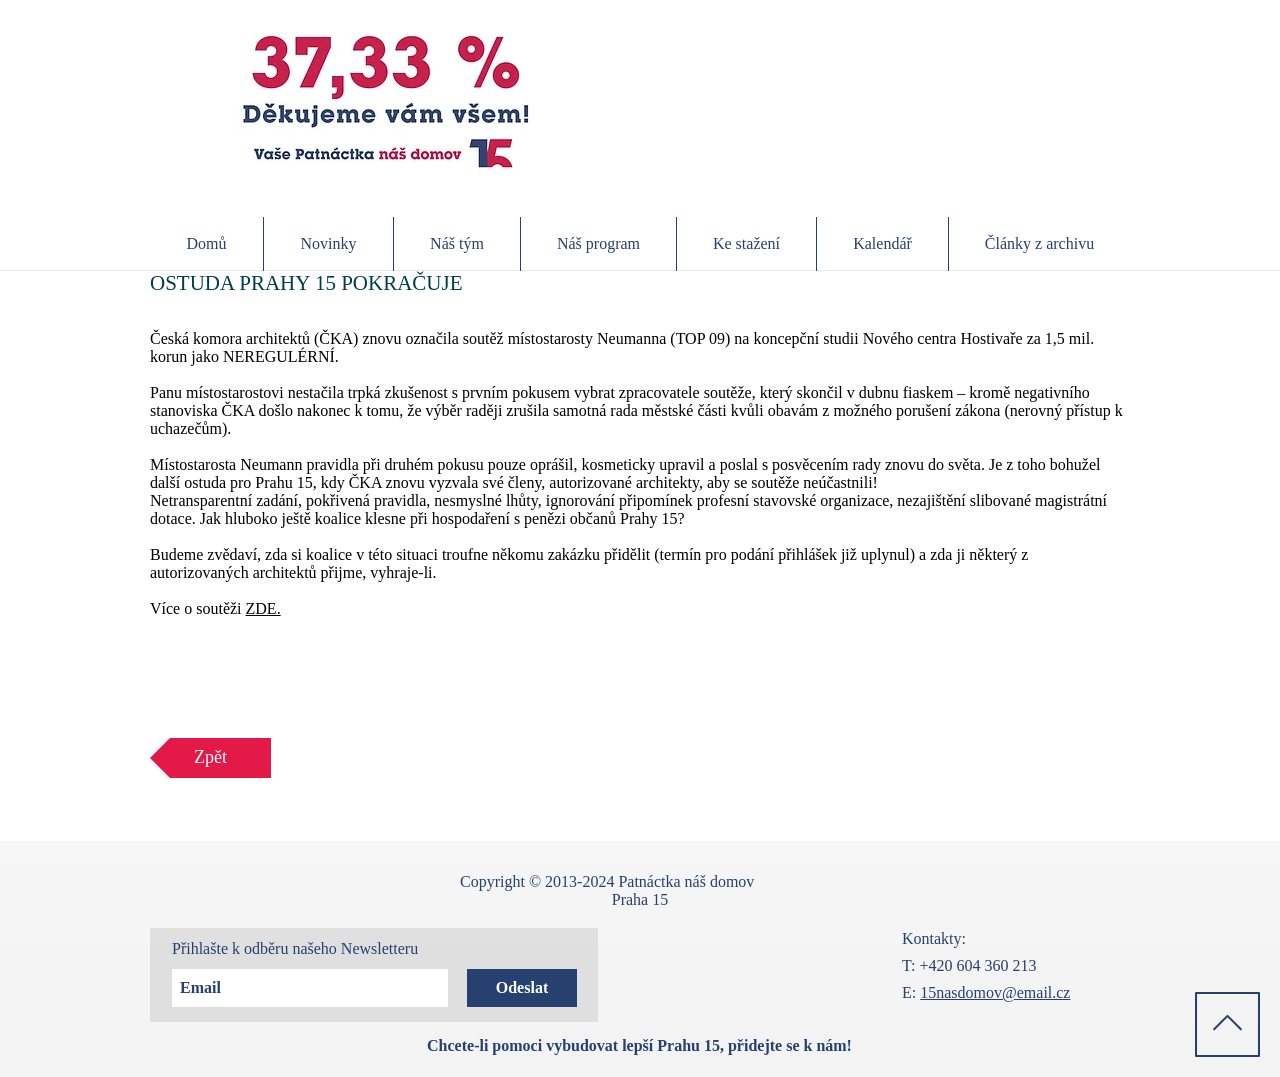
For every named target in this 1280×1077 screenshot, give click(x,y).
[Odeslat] (522, 988)
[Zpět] (210, 758)
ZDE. (263, 608)
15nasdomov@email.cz (995, 992)
